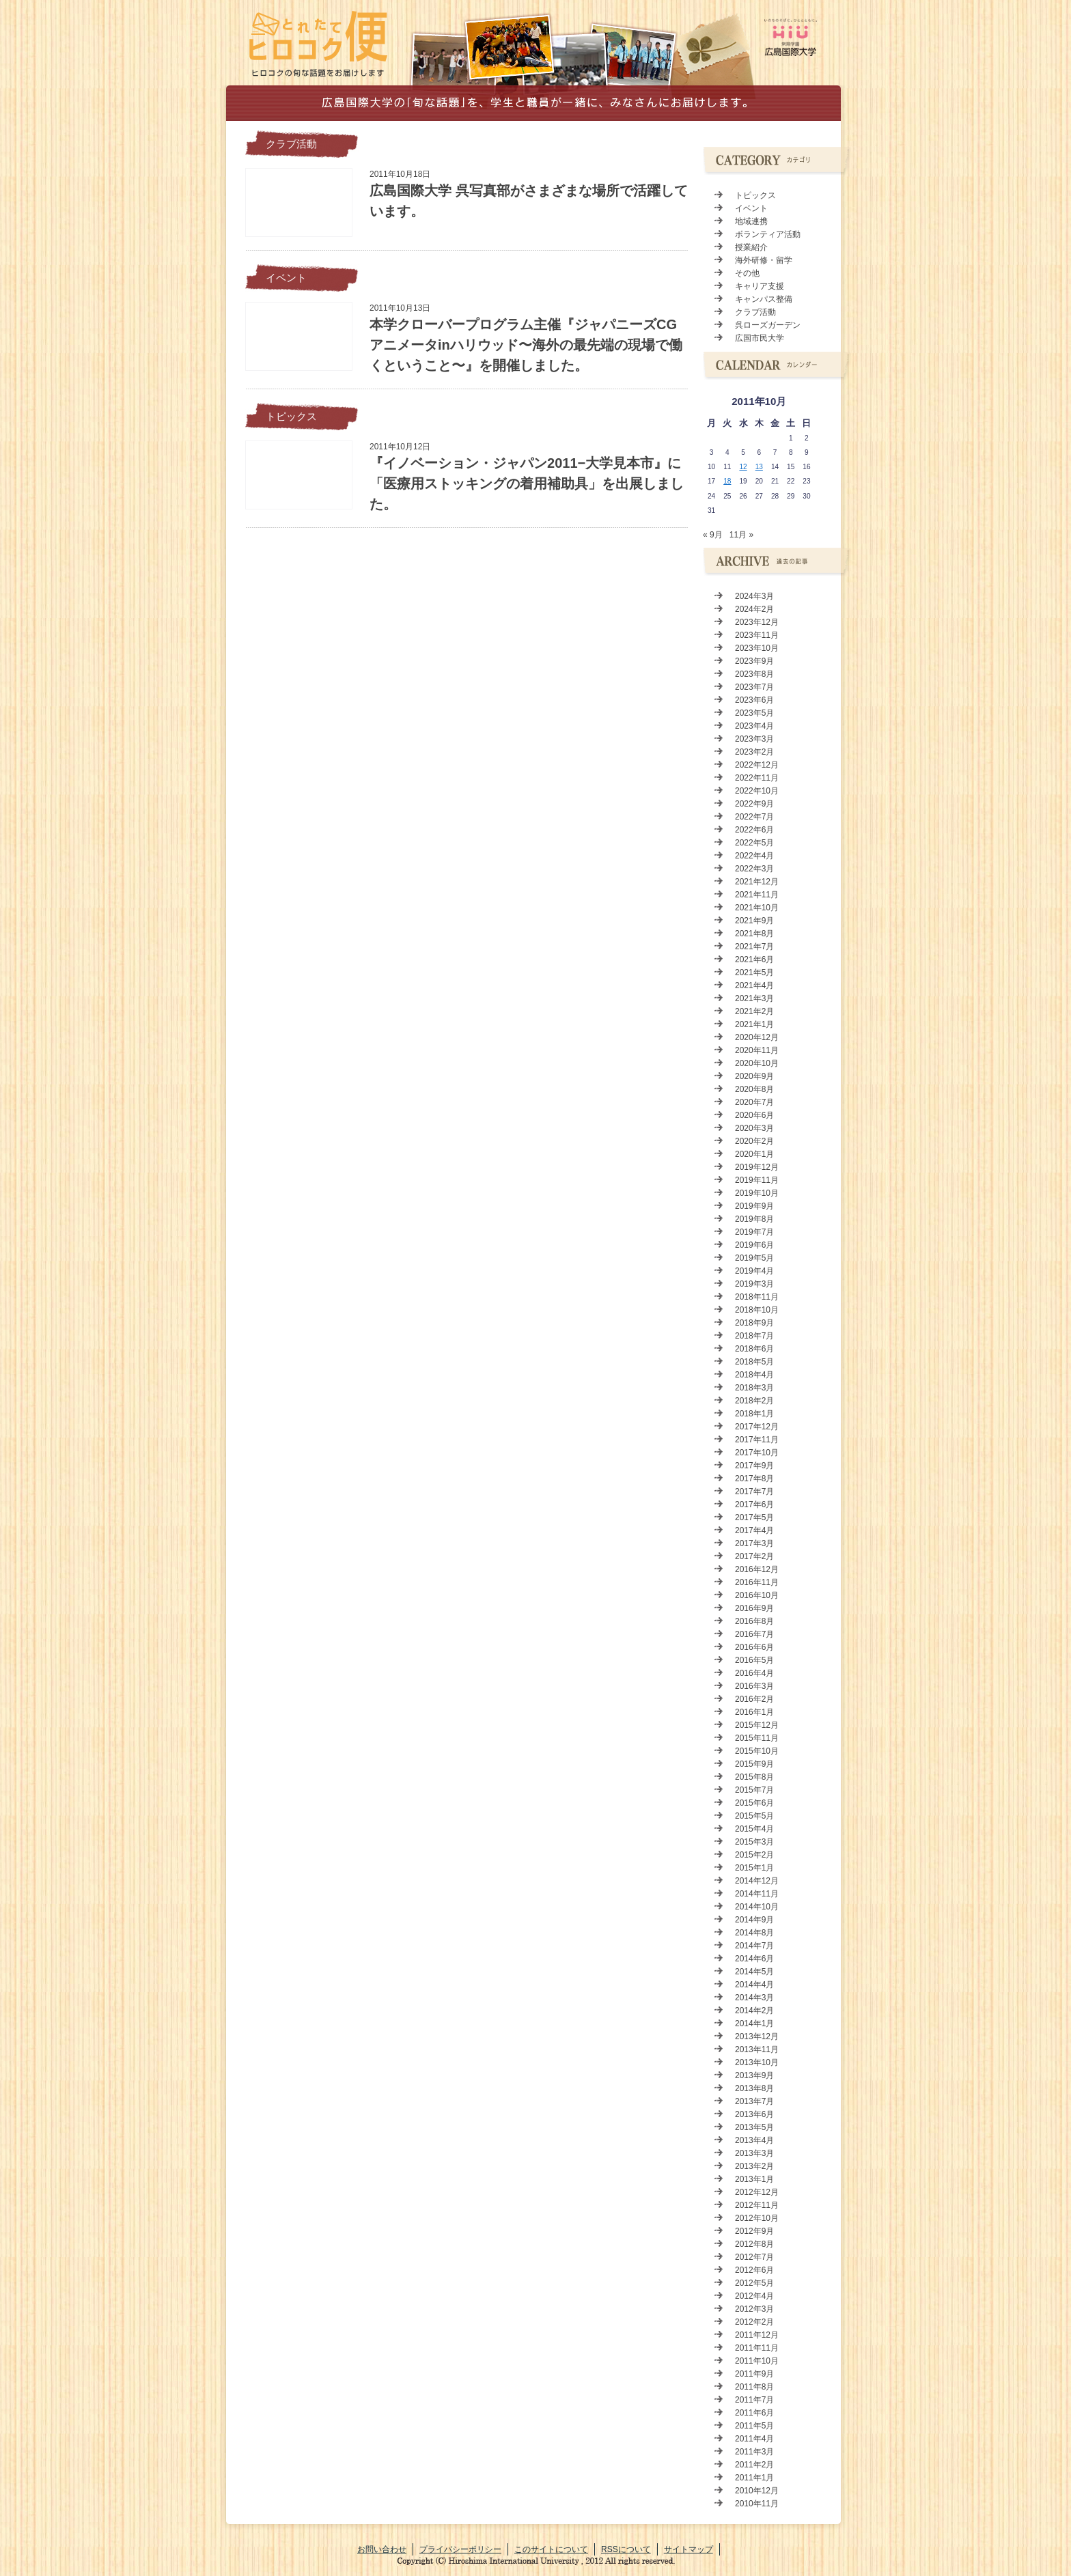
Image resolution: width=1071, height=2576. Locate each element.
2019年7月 (754, 1232)
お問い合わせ (381, 2549)
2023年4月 (754, 726)
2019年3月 (754, 1284)
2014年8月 (754, 1932)
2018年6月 (754, 1349)
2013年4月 (754, 2140)
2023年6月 (754, 700)
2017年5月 (754, 1517)
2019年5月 (754, 1258)
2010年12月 (757, 2490)
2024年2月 (754, 609)
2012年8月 (754, 2244)
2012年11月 (757, 2205)
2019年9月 (754, 1206)
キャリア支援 (759, 286)
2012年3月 (754, 2309)
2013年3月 (754, 2153)
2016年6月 (754, 1647)
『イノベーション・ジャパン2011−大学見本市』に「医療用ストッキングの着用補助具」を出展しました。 (527, 484)
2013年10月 (757, 2062)
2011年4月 (754, 2439)
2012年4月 (754, 2296)
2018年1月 (754, 1413)
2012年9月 (754, 2231)
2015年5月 (754, 1816)
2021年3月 (754, 998)
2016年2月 (754, 1699)
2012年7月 (754, 2257)
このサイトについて (551, 2549)
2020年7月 (754, 1102)
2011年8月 (754, 2387)
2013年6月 (754, 2114)
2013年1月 (754, 2179)
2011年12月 (757, 2335)
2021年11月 (757, 894)
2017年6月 (754, 1504)
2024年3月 (754, 596)
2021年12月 (757, 881)
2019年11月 (757, 1180)
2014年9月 (754, 1919)
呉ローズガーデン (768, 325)
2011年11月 (757, 2348)
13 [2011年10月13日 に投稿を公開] (759, 467)
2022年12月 (757, 765)
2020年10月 (757, 1063)
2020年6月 (754, 1115)
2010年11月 (757, 2503)
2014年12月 (757, 1881)
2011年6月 (754, 2413)
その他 (747, 273)
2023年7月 (754, 687)
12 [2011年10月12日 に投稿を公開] (743, 467)
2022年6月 (754, 830)
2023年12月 (757, 622)
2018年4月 (754, 1375)
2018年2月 (754, 1400)
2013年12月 (757, 2036)
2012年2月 (754, 2322)
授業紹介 (751, 247)
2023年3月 (754, 739)
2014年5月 (754, 1971)
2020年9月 (754, 1076)
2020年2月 (754, 1141)
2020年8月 (754, 1089)
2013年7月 (754, 2101)
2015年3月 (754, 1842)
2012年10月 (757, 2218)
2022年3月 (754, 868)
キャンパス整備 (763, 299)
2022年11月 (757, 778)
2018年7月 (754, 1336)
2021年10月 (757, 907)
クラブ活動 (291, 144)
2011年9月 (754, 2374)
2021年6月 (754, 959)
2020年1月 (754, 1154)
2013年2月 (754, 2166)
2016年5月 (754, 1660)
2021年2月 (754, 1011)
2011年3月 (754, 2451)
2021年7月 (754, 946)
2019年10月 (757, 1193)
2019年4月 (754, 1271)
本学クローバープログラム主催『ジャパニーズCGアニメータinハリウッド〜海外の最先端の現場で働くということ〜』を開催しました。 (526, 345)
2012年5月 (754, 2283)
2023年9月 (754, 661)
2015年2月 (754, 1855)
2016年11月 (757, 1582)
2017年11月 (757, 1439)
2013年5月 (754, 2127)
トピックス (291, 416)
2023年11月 (757, 635)
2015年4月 (754, 1829)
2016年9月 (754, 1608)
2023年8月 (754, 674)
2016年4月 (754, 1673)
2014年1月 (754, 2023)
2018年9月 (754, 1323)
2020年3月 (754, 1128)
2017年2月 (754, 1556)
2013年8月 (754, 2088)
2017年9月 (754, 1465)
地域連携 (751, 221)
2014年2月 (754, 2010)
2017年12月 (757, 1426)
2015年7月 (754, 1790)
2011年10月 (757, 2361)
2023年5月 (754, 713)
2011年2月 (754, 2464)
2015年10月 (757, 1751)
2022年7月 (754, 817)
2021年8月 (754, 933)
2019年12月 (757, 1167)
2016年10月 (757, 1595)
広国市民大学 (759, 338)
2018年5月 (754, 1362)
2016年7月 (754, 1634)
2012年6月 (754, 2270)
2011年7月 (754, 2400)
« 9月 (713, 535)
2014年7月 (754, 1945)
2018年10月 (757, 1310)
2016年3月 (754, 1686)
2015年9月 (754, 1764)
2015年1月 (754, 1868)
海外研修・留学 (763, 260)
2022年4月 (754, 855)
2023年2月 (754, 752)
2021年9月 (754, 920)
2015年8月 (754, 1777)
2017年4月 (754, 1530)
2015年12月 (757, 1725)
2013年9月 (754, 2075)
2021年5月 (754, 972)
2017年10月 (757, 1452)
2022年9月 (754, 804)
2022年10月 (757, 791)
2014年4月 (754, 1984)
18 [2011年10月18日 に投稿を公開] (727, 481)
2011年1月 (754, 2477)
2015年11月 (757, 1738)
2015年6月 (754, 1803)
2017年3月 (754, 1543)
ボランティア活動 (768, 234)
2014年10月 (757, 1907)
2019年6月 (754, 1245)
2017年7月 (754, 1491)
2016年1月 (754, 1712)
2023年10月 (757, 648)
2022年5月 (754, 843)
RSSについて (626, 2549)
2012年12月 (757, 2192)
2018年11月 (757, 1297)
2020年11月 (757, 1050)
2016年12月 (757, 1569)
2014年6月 (754, 1958)
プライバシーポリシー (460, 2549)
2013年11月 (757, 2049)
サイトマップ (688, 2549)
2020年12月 (757, 1037)
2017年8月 (754, 1478)
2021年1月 (754, 1024)
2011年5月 (754, 2426)
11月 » (741, 535)
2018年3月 (754, 1387)
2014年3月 (754, 1997)
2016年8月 (754, 1621)
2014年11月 (757, 1894)
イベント (286, 277)
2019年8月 (754, 1219)
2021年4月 (754, 985)
